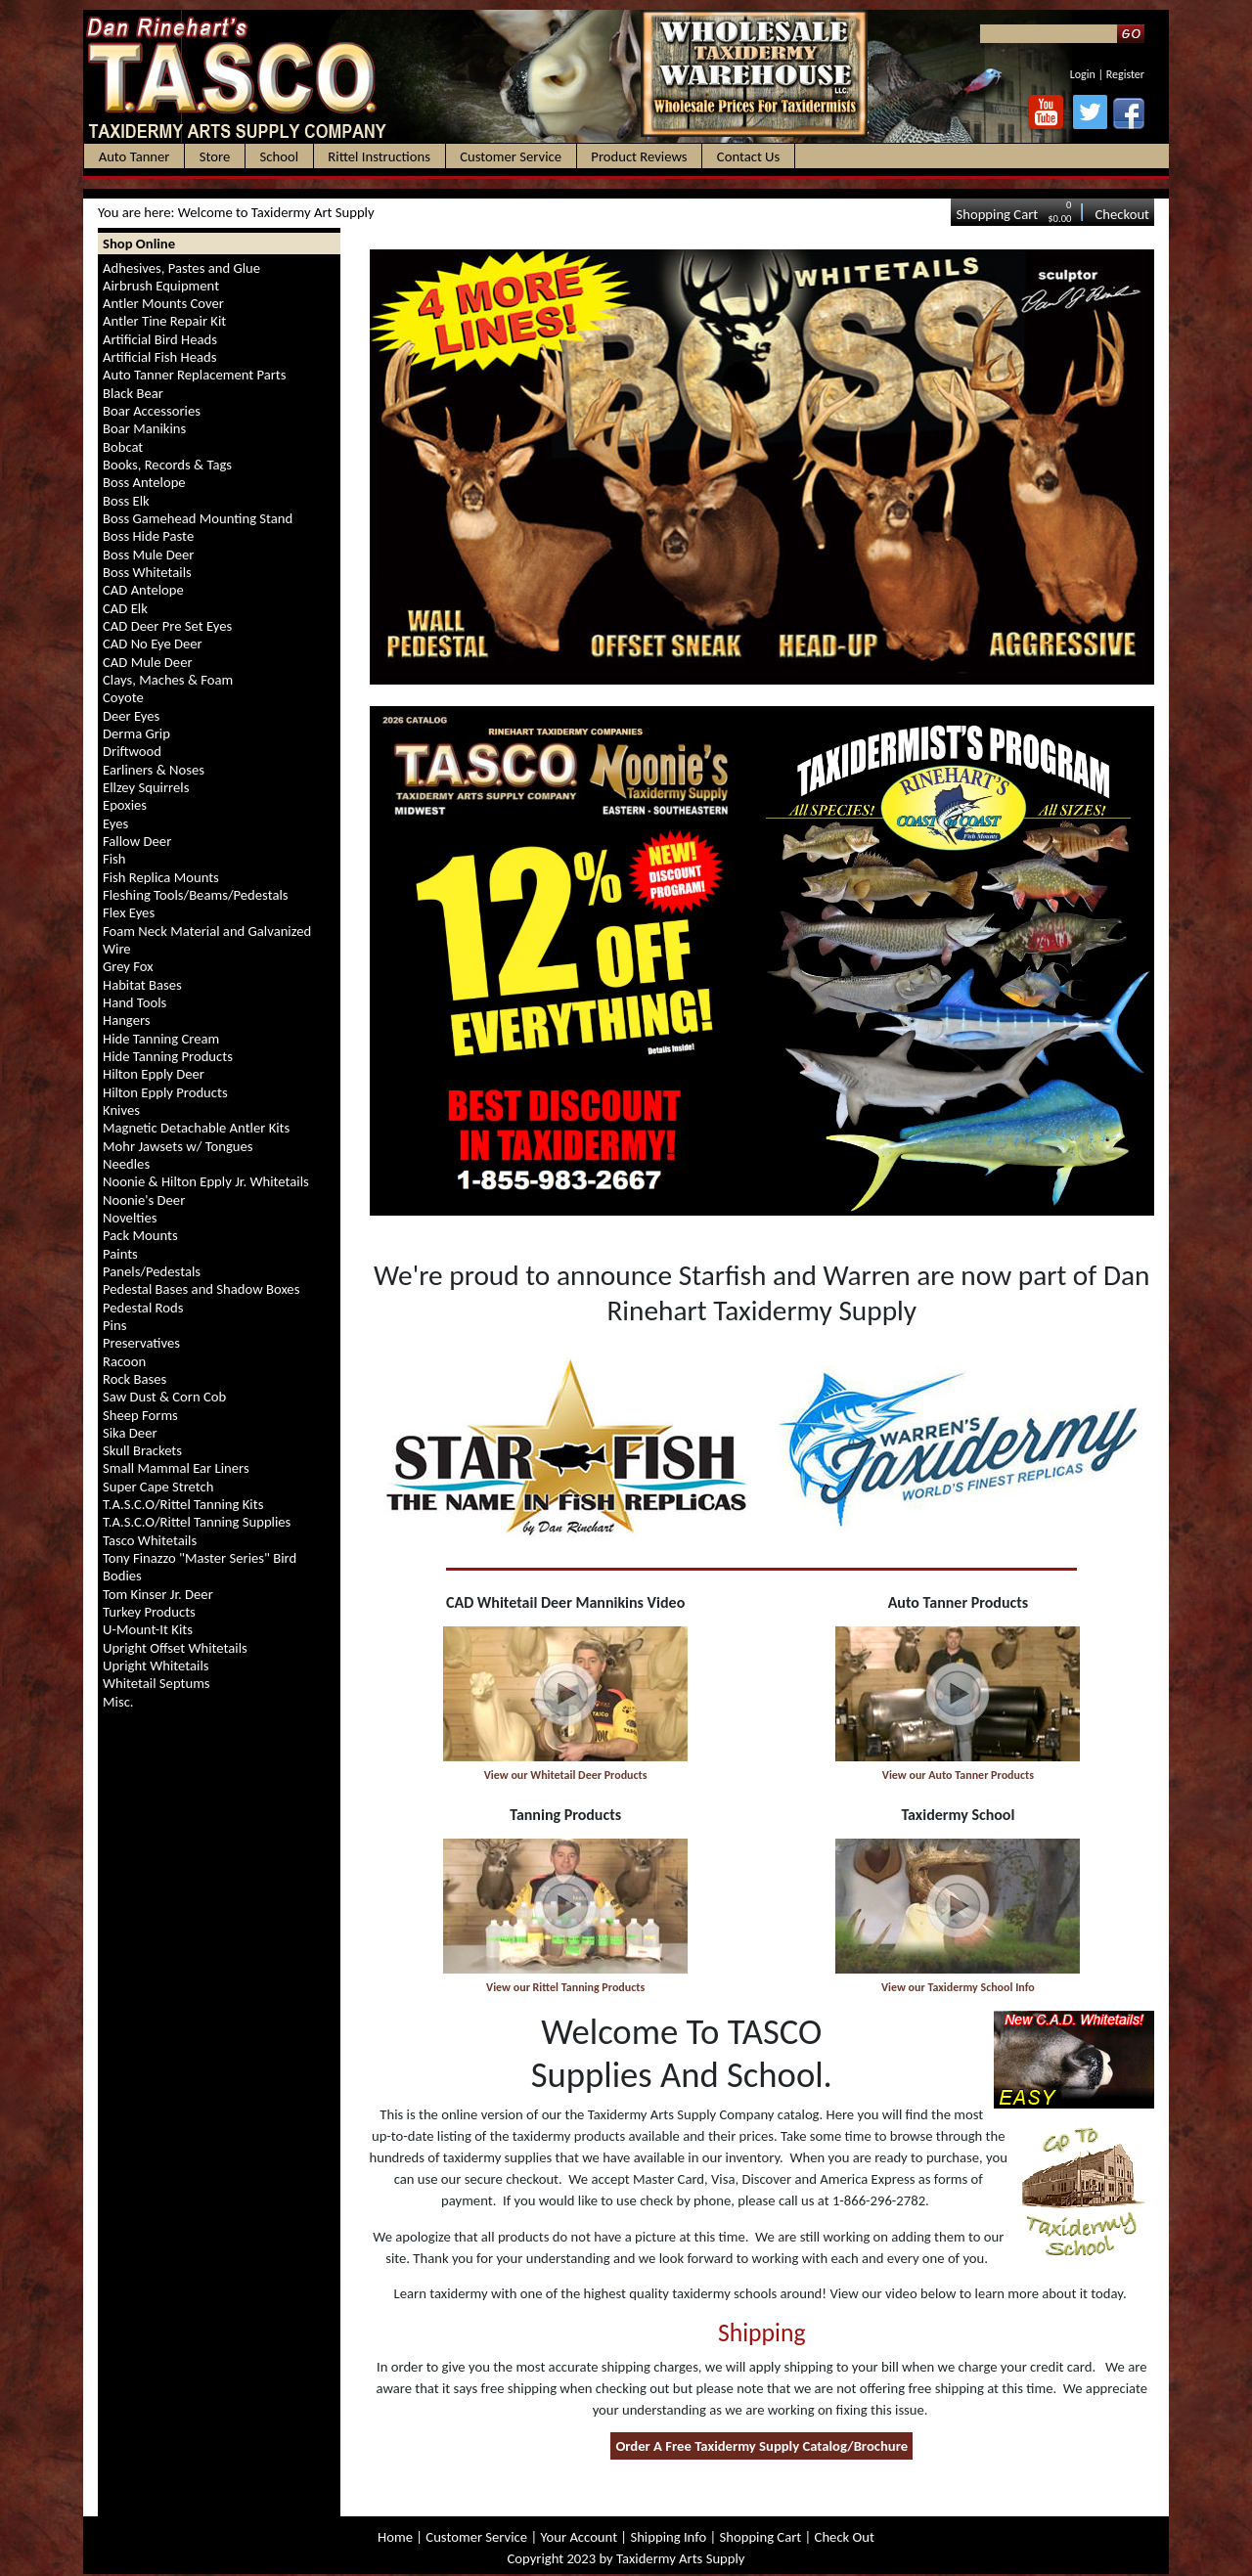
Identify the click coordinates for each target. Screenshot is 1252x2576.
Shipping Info (668, 2537)
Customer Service (476, 2537)
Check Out (844, 2537)
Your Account (578, 2537)
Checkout (1122, 214)
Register (1125, 74)
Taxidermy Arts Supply (680, 2558)
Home (395, 2537)
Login (1083, 74)
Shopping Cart (997, 214)
